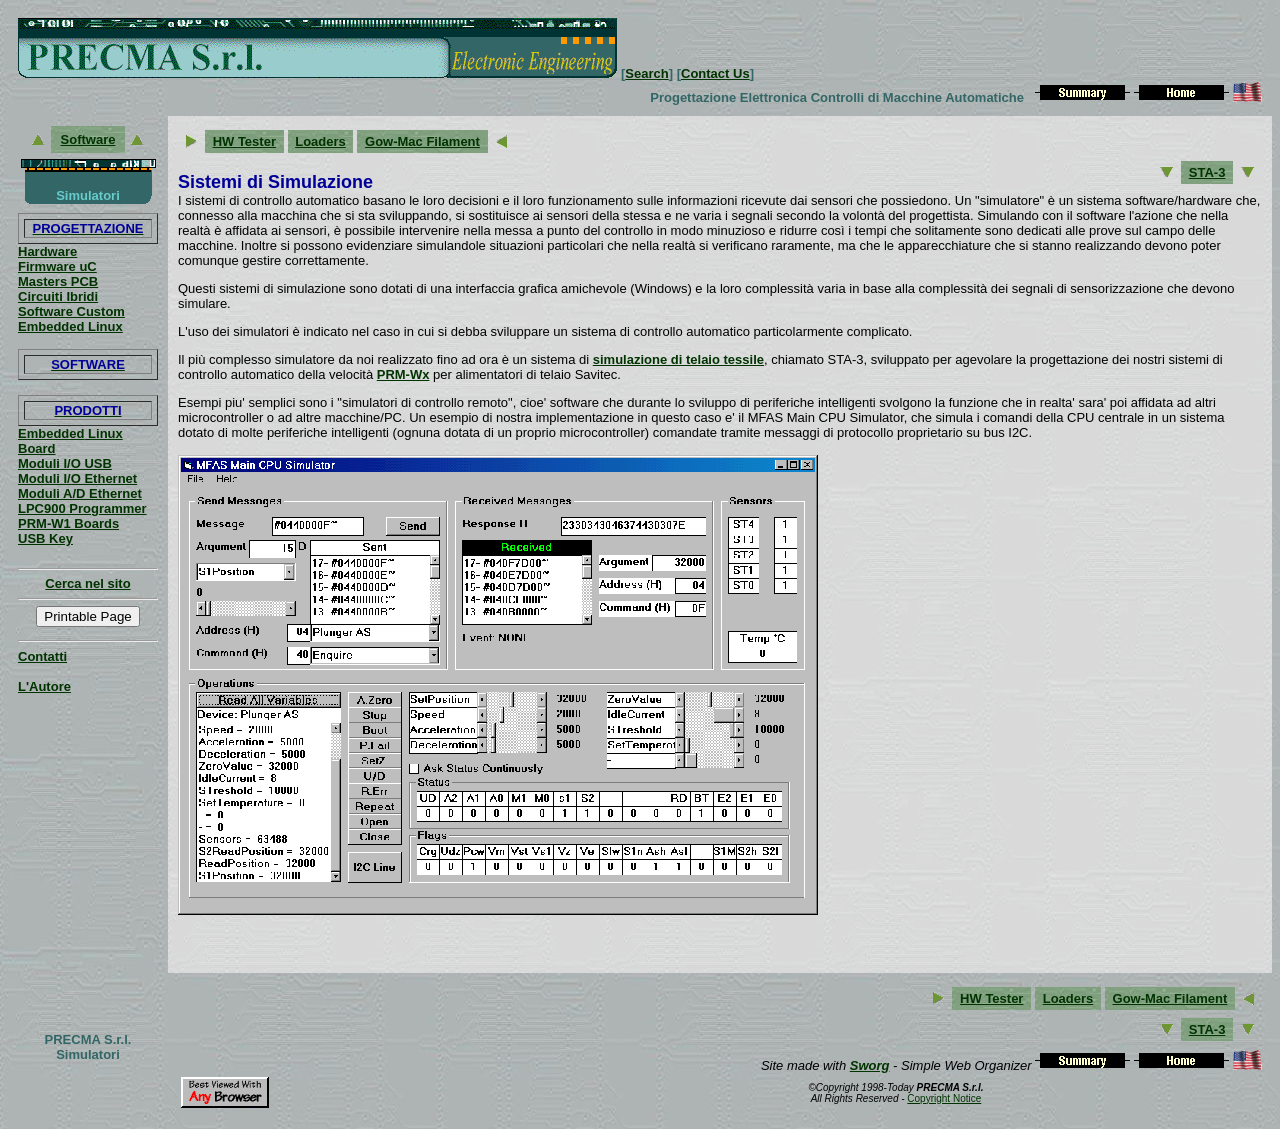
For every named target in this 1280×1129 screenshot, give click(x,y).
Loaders (320, 141)
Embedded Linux (70, 326)
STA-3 (1207, 172)
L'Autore (44, 686)
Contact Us (715, 73)
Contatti (42, 656)
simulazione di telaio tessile (678, 359)
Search (646, 73)
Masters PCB (58, 281)
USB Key (45, 538)
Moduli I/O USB (65, 463)
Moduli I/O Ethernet (77, 478)
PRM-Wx (403, 374)
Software (88, 139)
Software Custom (71, 311)
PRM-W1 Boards (68, 523)
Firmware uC (57, 266)
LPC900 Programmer (82, 508)
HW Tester (244, 141)
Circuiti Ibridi (58, 296)
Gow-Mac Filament (422, 141)
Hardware (47, 251)
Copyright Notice (944, 1098)
